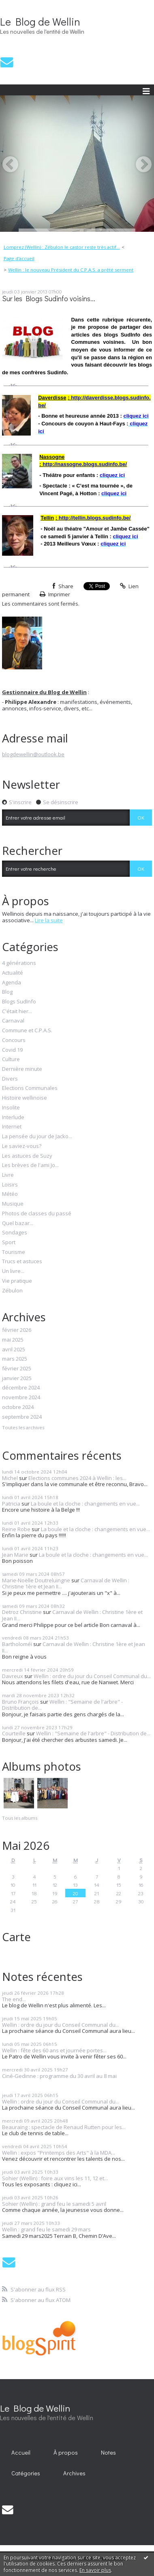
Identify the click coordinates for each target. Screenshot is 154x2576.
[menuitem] (64, 247)
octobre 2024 (18, 1407)
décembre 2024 (21, 1388)
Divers (10, 1079)
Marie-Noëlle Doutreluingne (36, 1580)
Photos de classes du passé (36, 1213)
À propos (65, 2452)
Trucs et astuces (22, 1261)
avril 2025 (13, 1349)
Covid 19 (12, 1050)
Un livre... (13, 1271)
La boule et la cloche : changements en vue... (85, 1503)
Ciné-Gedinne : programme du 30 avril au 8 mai (59, 2076)
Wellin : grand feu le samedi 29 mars (46, 2229)
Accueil (20, 2452)
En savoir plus (95, 2570)
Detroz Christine (22, 1612)
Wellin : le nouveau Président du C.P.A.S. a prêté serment (70, 270)
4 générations (19, 963)
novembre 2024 (21, 1397)
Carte (16, 1936)
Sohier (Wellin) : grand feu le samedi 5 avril (54, 2203)
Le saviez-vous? (21, 1146)
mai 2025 (13, 1340)
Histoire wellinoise (24, 1098)
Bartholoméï (17, 1644)
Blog (7, 992)
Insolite (11, 1108)
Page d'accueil (19, 258)
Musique (13, 1204)
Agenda (11, 982)
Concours (14, 1040)
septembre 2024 (22, 1417)
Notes (108, 2452)
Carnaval (13, 1021)
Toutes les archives (23, 1427)
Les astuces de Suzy (27, 1156)
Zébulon (12, 1291)
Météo (10, 1194)
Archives (74, 2473)
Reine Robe (16, 1529)
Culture (11, 1059)
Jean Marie (15, 1554)
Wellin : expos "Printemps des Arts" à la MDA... (58, 2152)
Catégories (25, 2473)
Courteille (14, 1733)
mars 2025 (14, 1359)
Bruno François (20, 1701)
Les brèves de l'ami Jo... (30, 1165)
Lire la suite (49, 920)
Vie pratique (17, 1281)
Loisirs (10, 1185)
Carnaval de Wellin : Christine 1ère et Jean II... (72, 1615)
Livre (8, 1175)
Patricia (11, 1503)
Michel (10, 1478)
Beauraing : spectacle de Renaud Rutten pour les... (64, 2127)
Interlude (13, 1117)
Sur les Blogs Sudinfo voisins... (48, 298)
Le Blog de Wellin (40, 21)
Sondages (14, 1233)
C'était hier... (17, 1011)
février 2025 (16, 1369)
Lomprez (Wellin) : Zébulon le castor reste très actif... (62, 247)
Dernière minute (22, 1069)
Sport (8, 1242)
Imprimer (55, 594)
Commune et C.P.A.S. (27, 1030)
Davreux (12, 1676)
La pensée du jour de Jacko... (37, 1136)
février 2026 (16, 1330)
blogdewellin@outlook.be (33, 754)
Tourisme (13, 1252)
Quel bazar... (17, 1223)
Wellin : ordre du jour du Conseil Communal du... (92, 1676)
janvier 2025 (17, 1378)
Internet (11, 1127)
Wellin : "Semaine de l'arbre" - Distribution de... (62, 1705)
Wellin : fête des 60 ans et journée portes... (54, 2050)
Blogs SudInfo (19, 1002)
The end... (14, 1999)
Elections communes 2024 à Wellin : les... (77, 1478)
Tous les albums (19, 1818)
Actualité (12, 973)
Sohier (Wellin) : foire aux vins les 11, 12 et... (55, 2178)
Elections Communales (30, 1088)
